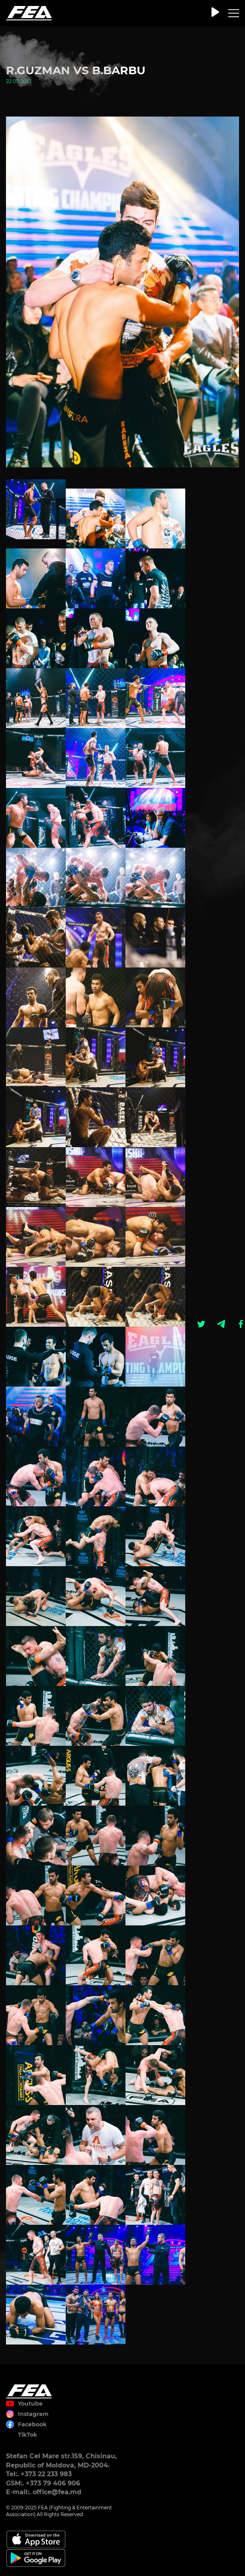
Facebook (32, 2424)
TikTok (27, 2434)
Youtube (30, 2403)
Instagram (33, 2414)
